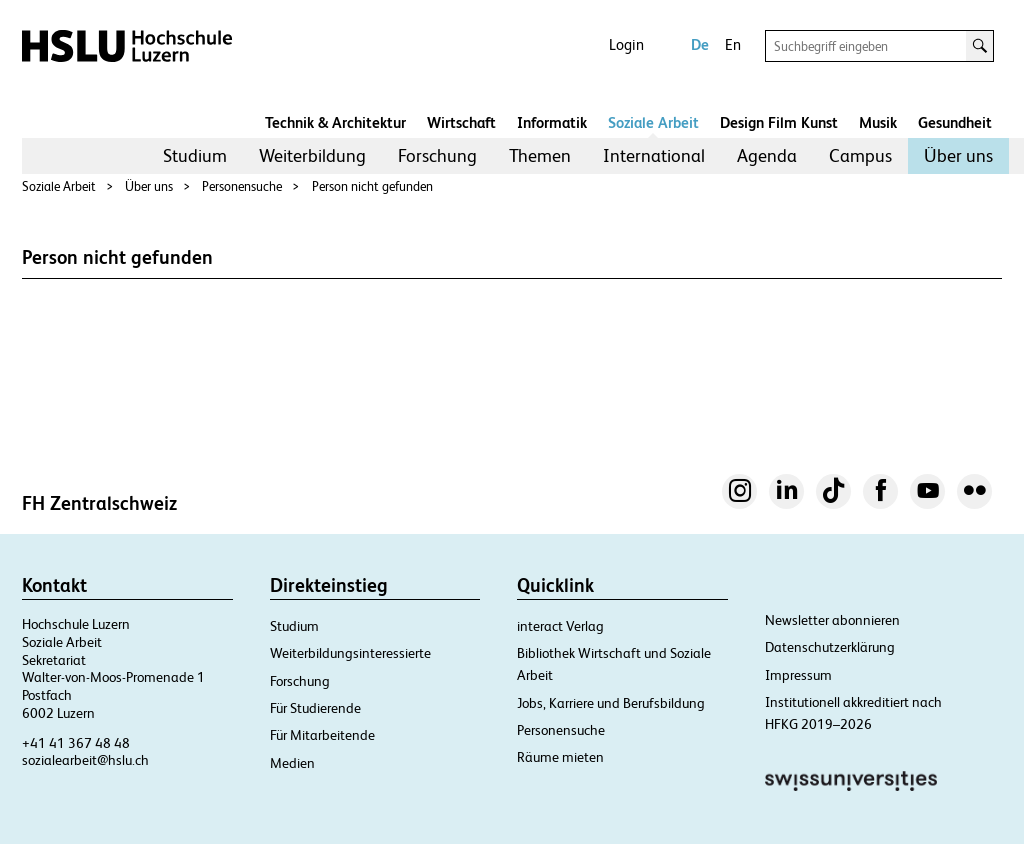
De (700, 44)
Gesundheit (955, 122)
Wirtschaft (461, 122)
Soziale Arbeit (653, 122)
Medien (292, 763)
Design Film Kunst (779, 122)
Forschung (437, 155)
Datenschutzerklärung (830, 647)
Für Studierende (315, 708)
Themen (540, 155)
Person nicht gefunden (372, 186)
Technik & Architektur (335, 122)
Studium (195, 155)
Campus (860, 155)
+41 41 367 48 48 (76, 743)
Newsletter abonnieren (832, 620)
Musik (878, 122)
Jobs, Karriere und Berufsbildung (611, 703)
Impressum (798, 675)
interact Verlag (560, 626)
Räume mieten (560, 757)
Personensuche (242, 186)
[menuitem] (195, 156)
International (654, 155)
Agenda (767, 155)
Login (626, 44)
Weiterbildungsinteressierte (350, 653)
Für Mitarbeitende (322, 735)
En (733, 44)
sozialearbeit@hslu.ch (85, 760)
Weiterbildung (312, 155)
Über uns (958, 155)
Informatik (552, 122)
